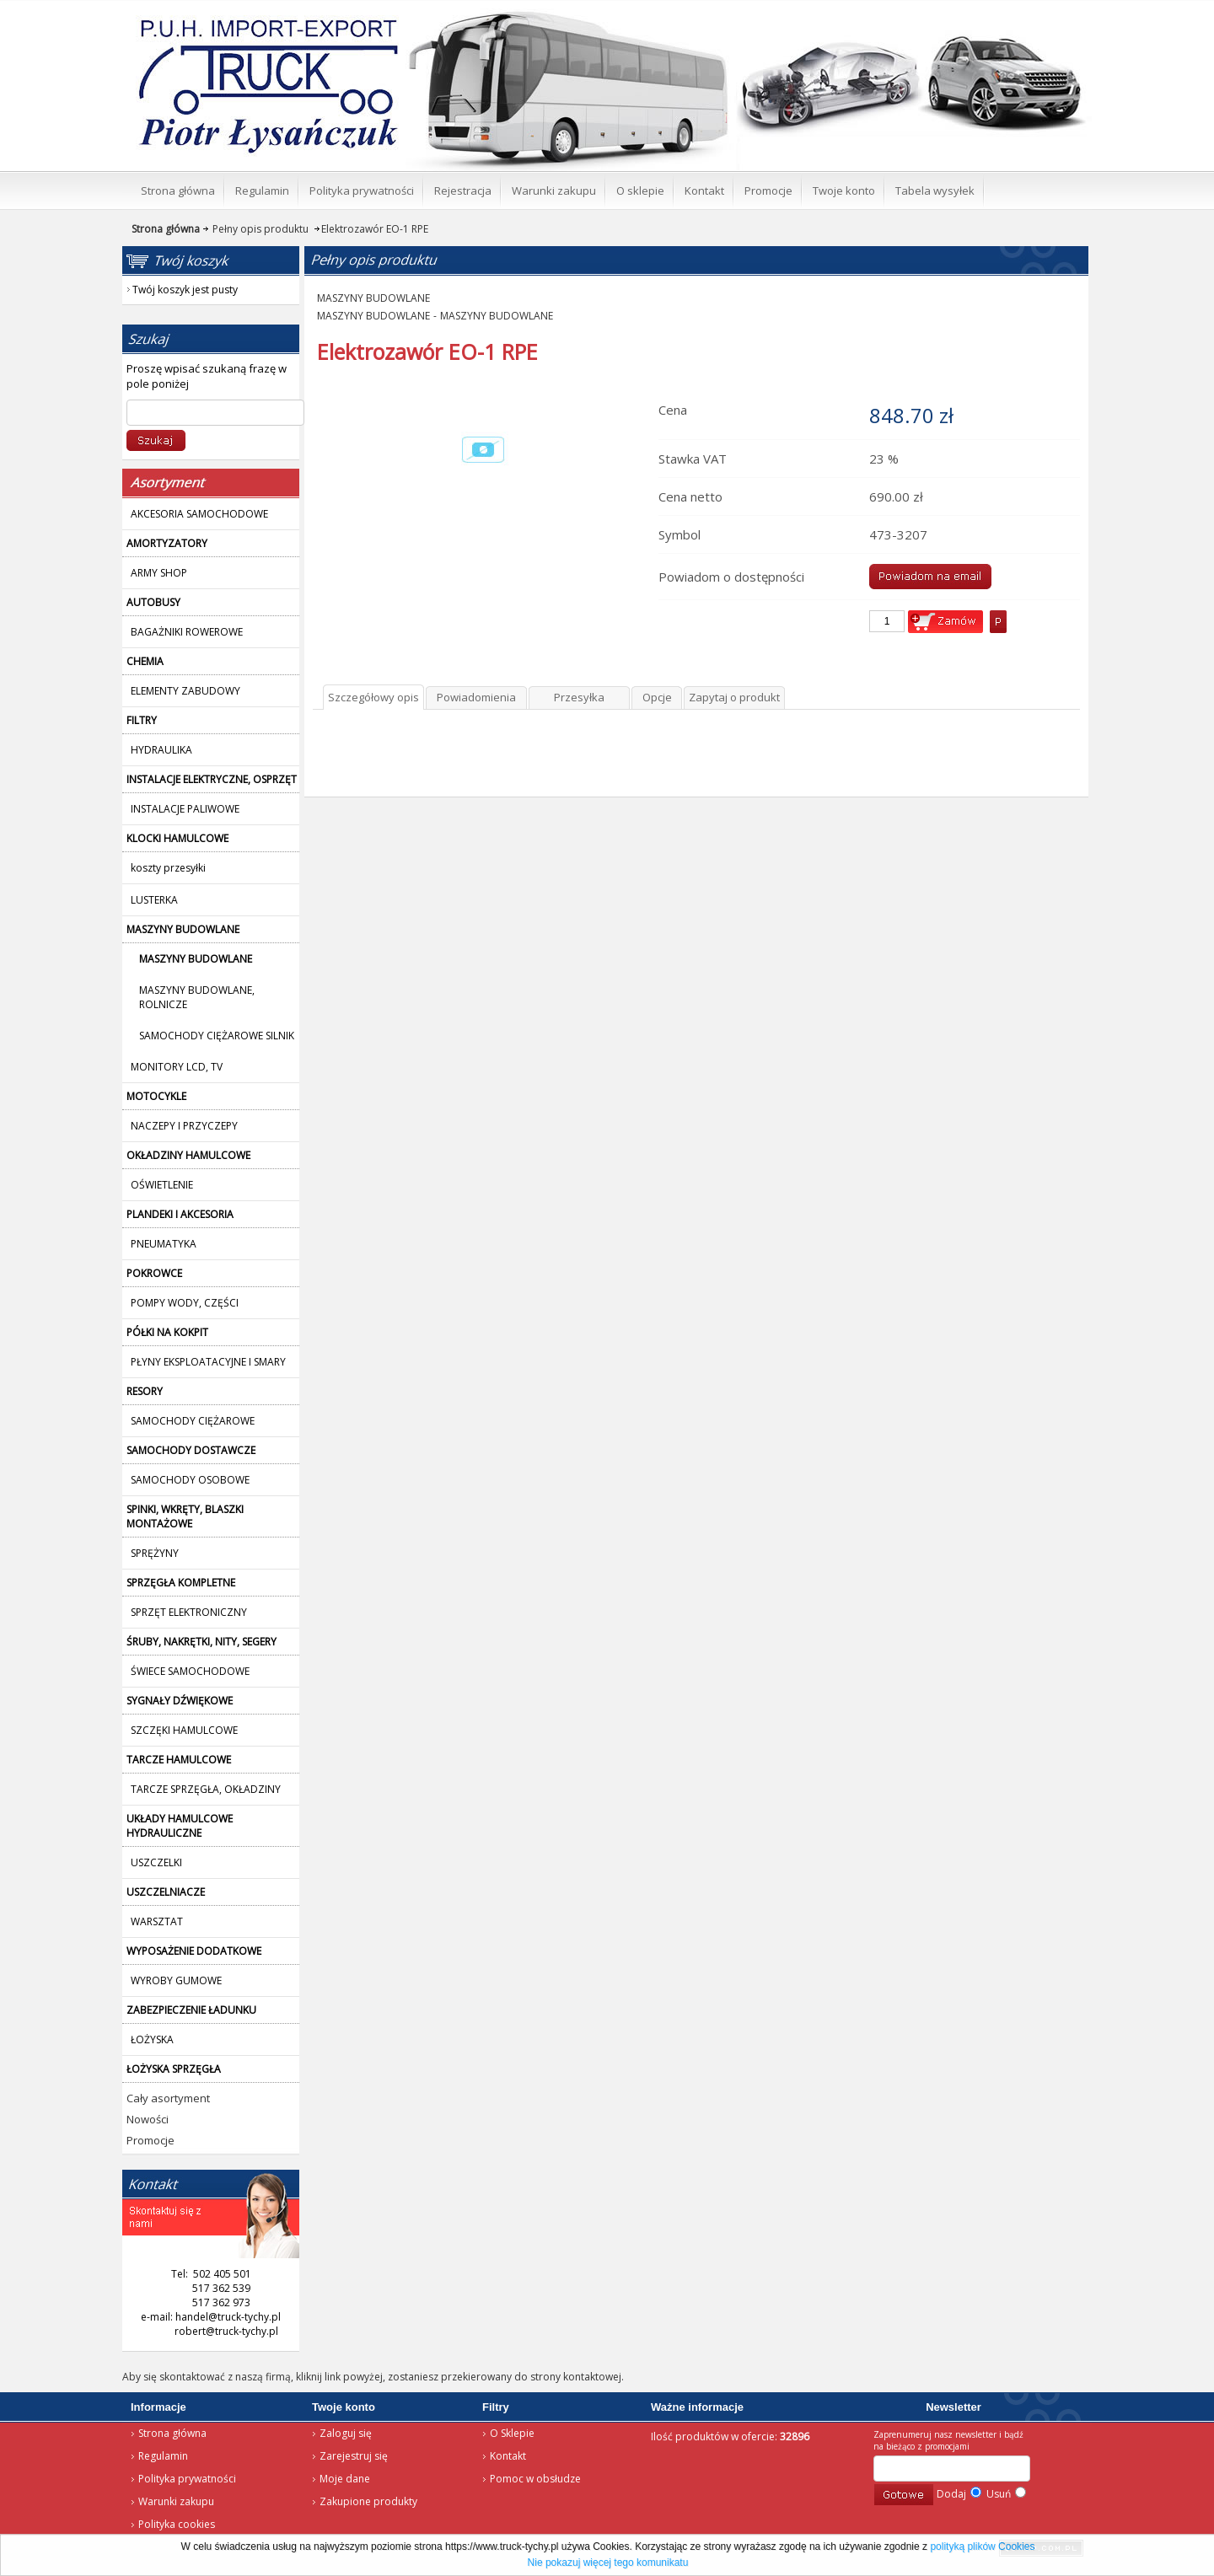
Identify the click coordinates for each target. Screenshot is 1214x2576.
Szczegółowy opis (373, 697)
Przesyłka (579, 697)
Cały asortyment (168, 2098)
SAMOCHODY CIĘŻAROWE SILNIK (216, 1035)
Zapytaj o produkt (734, 697)
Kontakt (508, 2456)
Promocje (150, 2140)
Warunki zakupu (176, 2501)
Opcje (657, 697)
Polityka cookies (176, 2524)
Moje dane (345, 2478)
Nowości (147, 2119)
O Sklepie (512, 2433)
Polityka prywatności (187, 2478)
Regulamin (163, 2456)
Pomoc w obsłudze (535, 2478)
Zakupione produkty (368, 2501)
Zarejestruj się (354, 2456)
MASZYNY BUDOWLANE (373, 298)
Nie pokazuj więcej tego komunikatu (608, 2562)
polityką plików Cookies (982, 2546)
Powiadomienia (476, 697)
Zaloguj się (346, 2433)
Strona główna (172, 2433)
